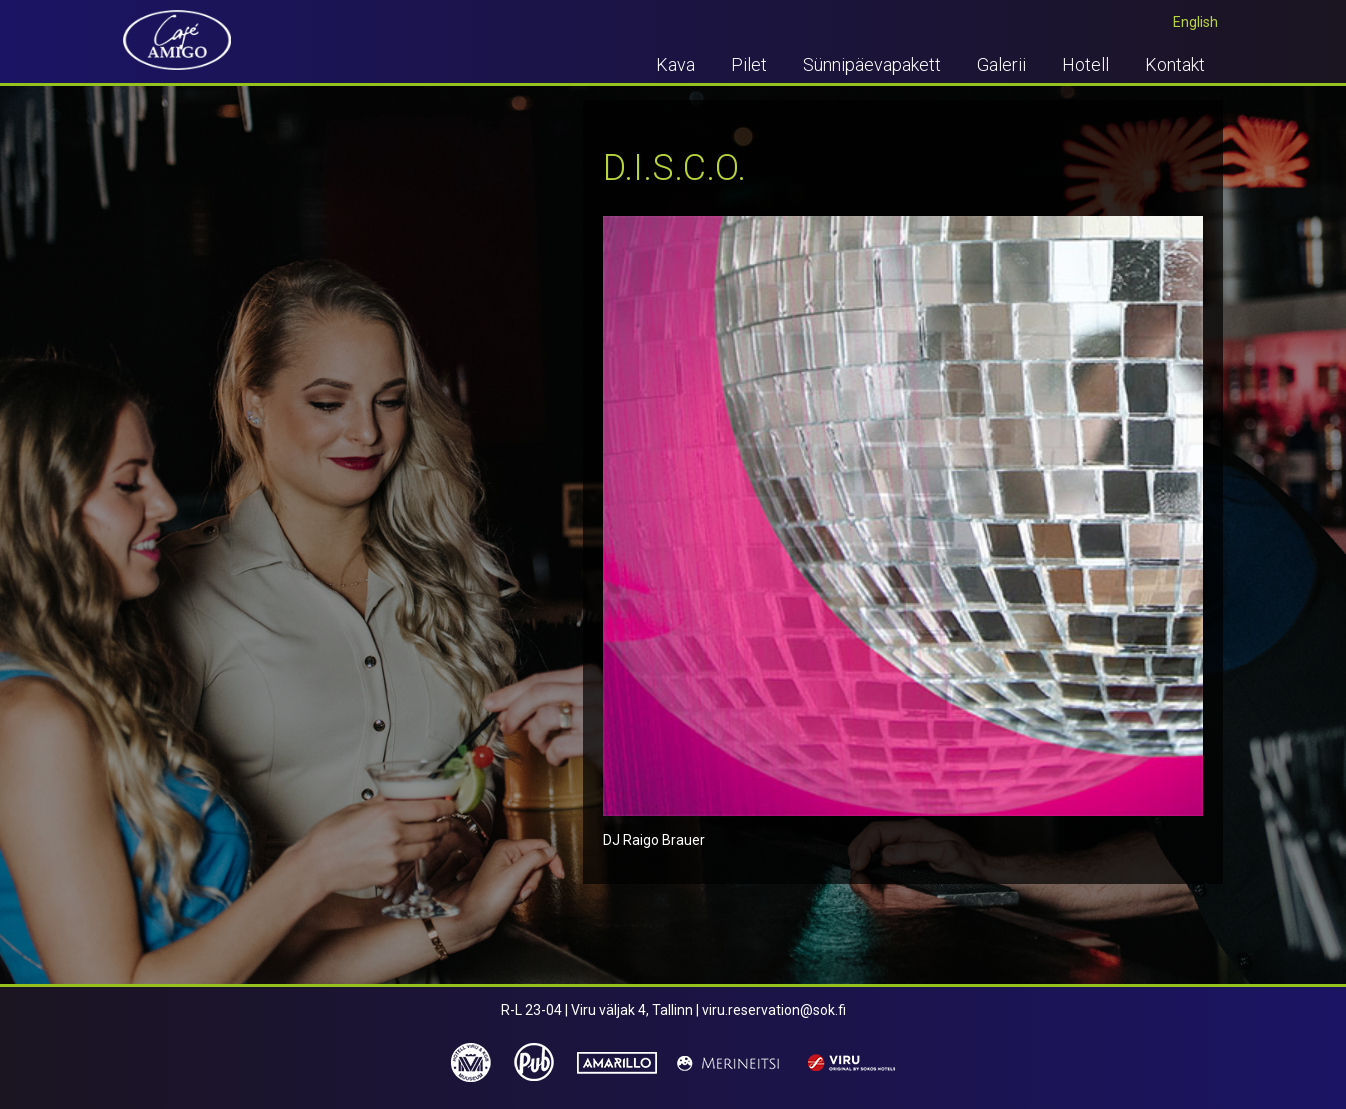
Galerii (1001, 64)
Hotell (1085, 64)
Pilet (749, 64)
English (1195, 22)
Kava (675, 64)
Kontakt (1175, 64)
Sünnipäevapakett (872, 64)
